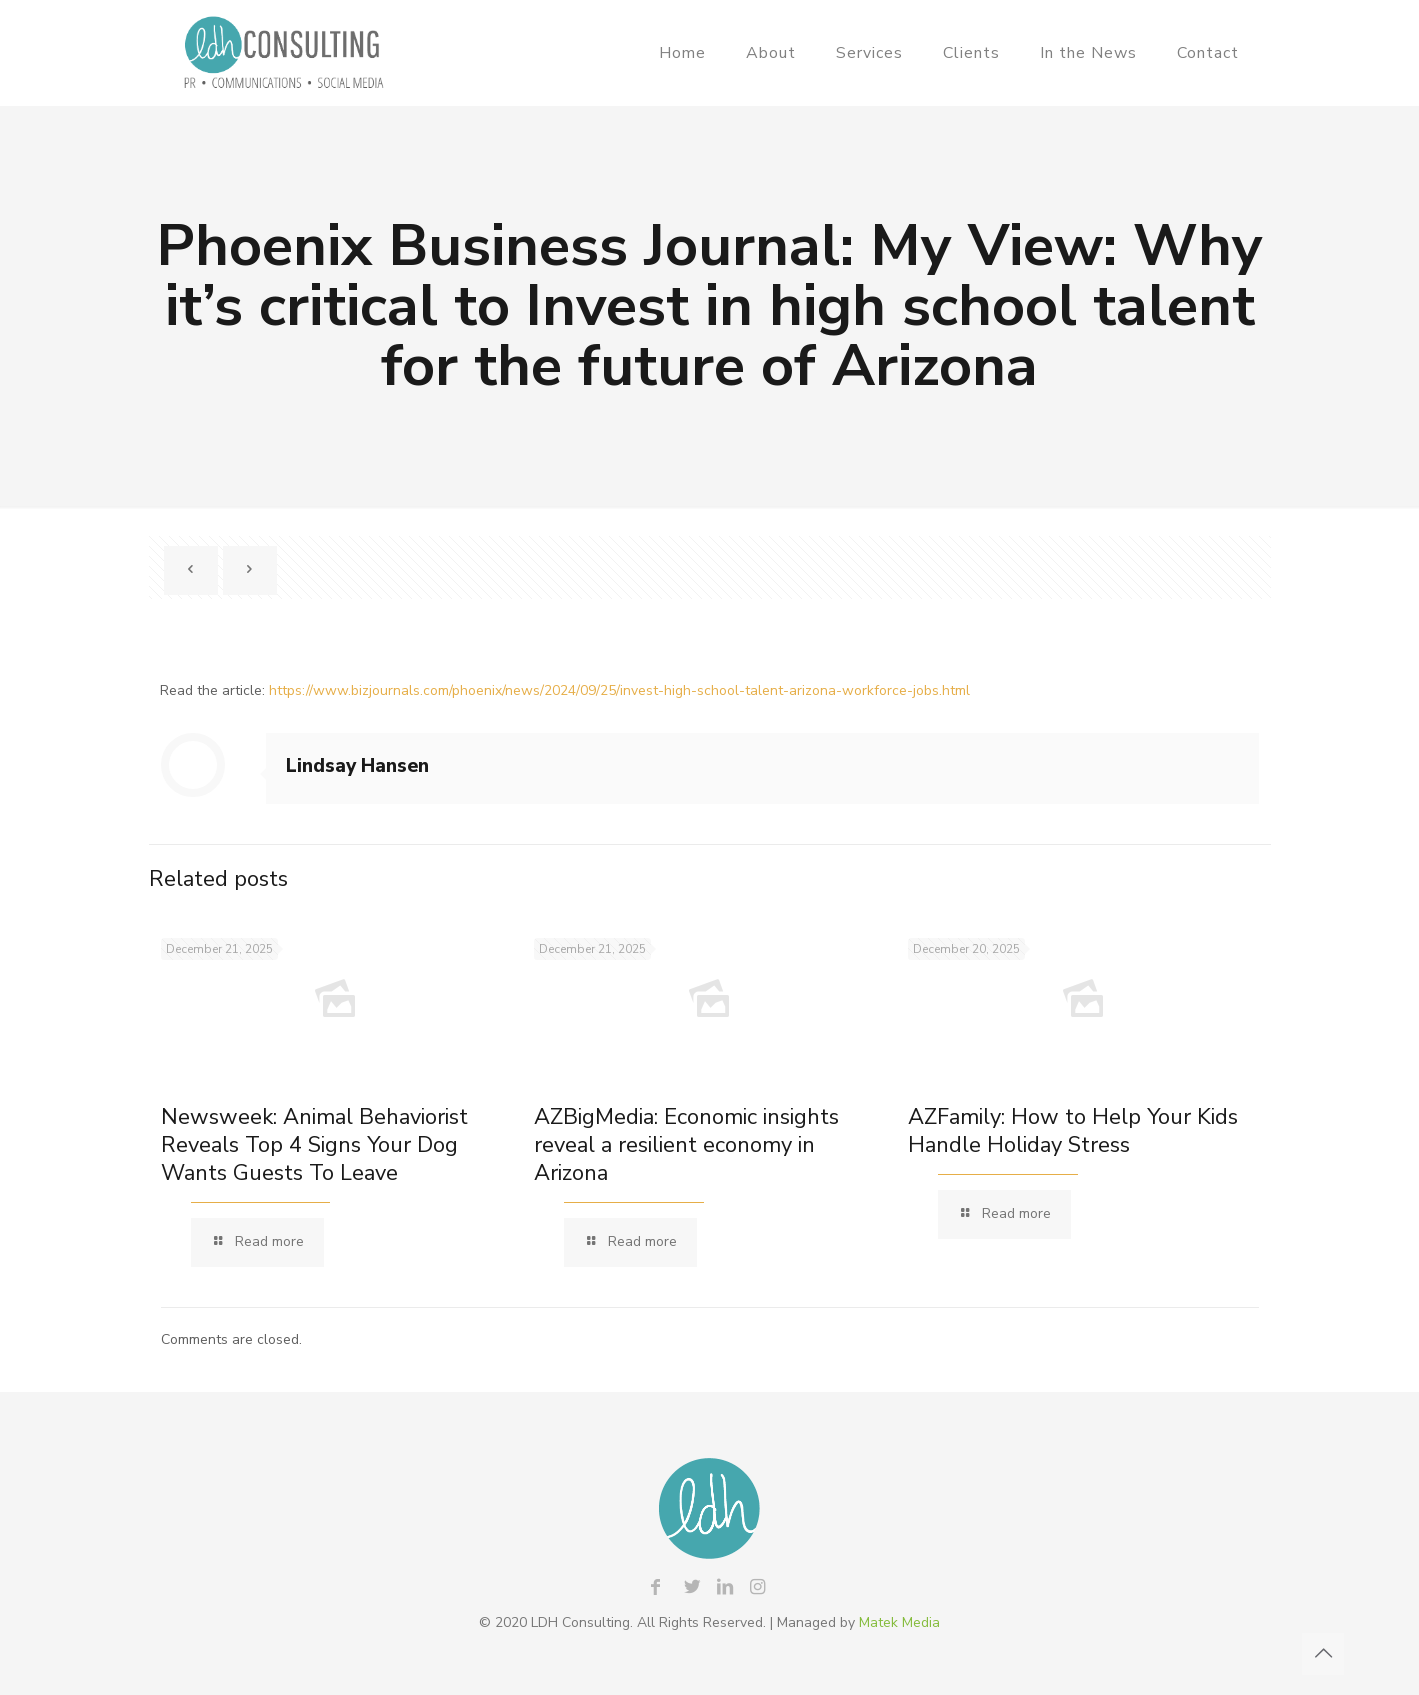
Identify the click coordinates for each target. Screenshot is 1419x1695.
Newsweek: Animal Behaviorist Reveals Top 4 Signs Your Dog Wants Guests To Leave (314, 1145)
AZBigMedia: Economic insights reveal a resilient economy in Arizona (686, 1145)
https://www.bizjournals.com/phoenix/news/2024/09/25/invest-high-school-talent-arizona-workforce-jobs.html (619, 690)
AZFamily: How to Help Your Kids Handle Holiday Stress (1073, 1131)
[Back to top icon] (1323, 1654)
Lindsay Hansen (357, 766)
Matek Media (899, 1622)
